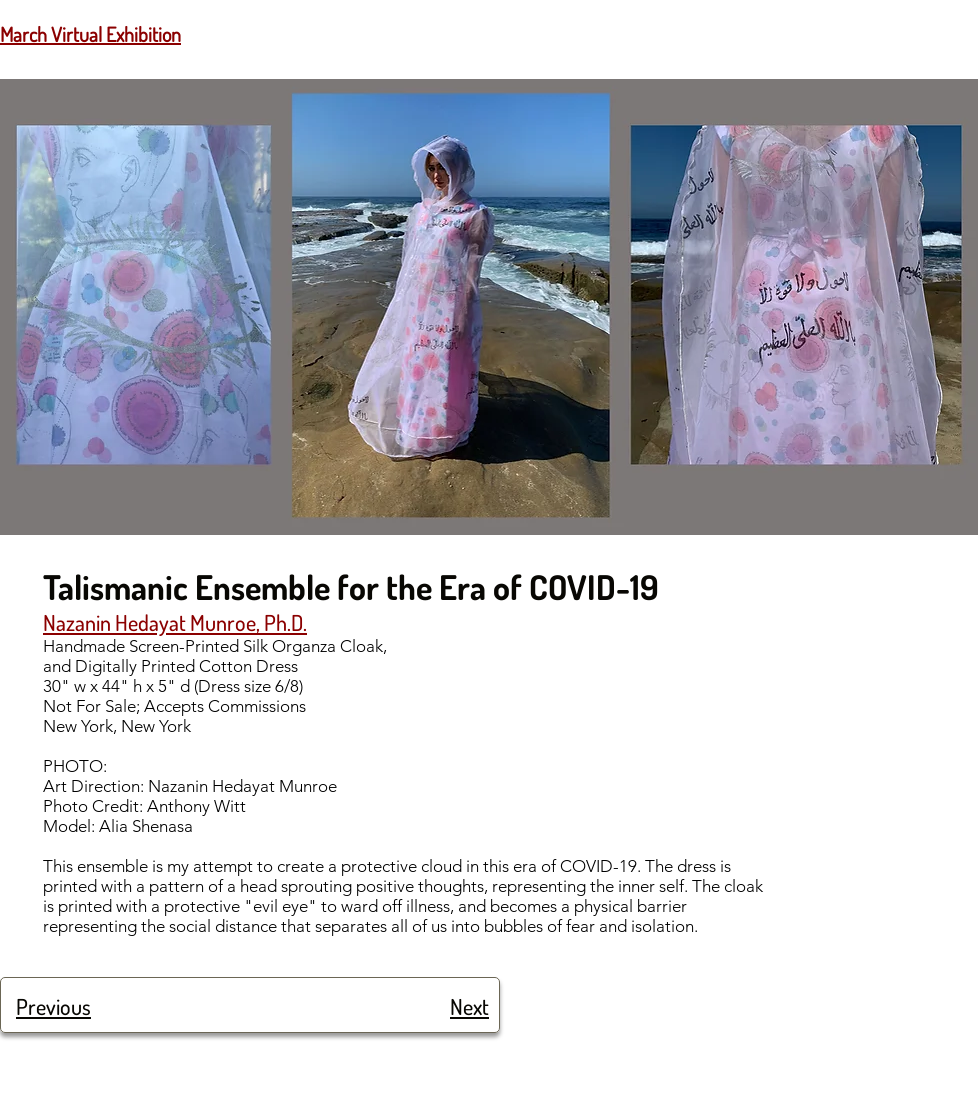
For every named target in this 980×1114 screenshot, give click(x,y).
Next (469, 1006)
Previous (53, 1006)
